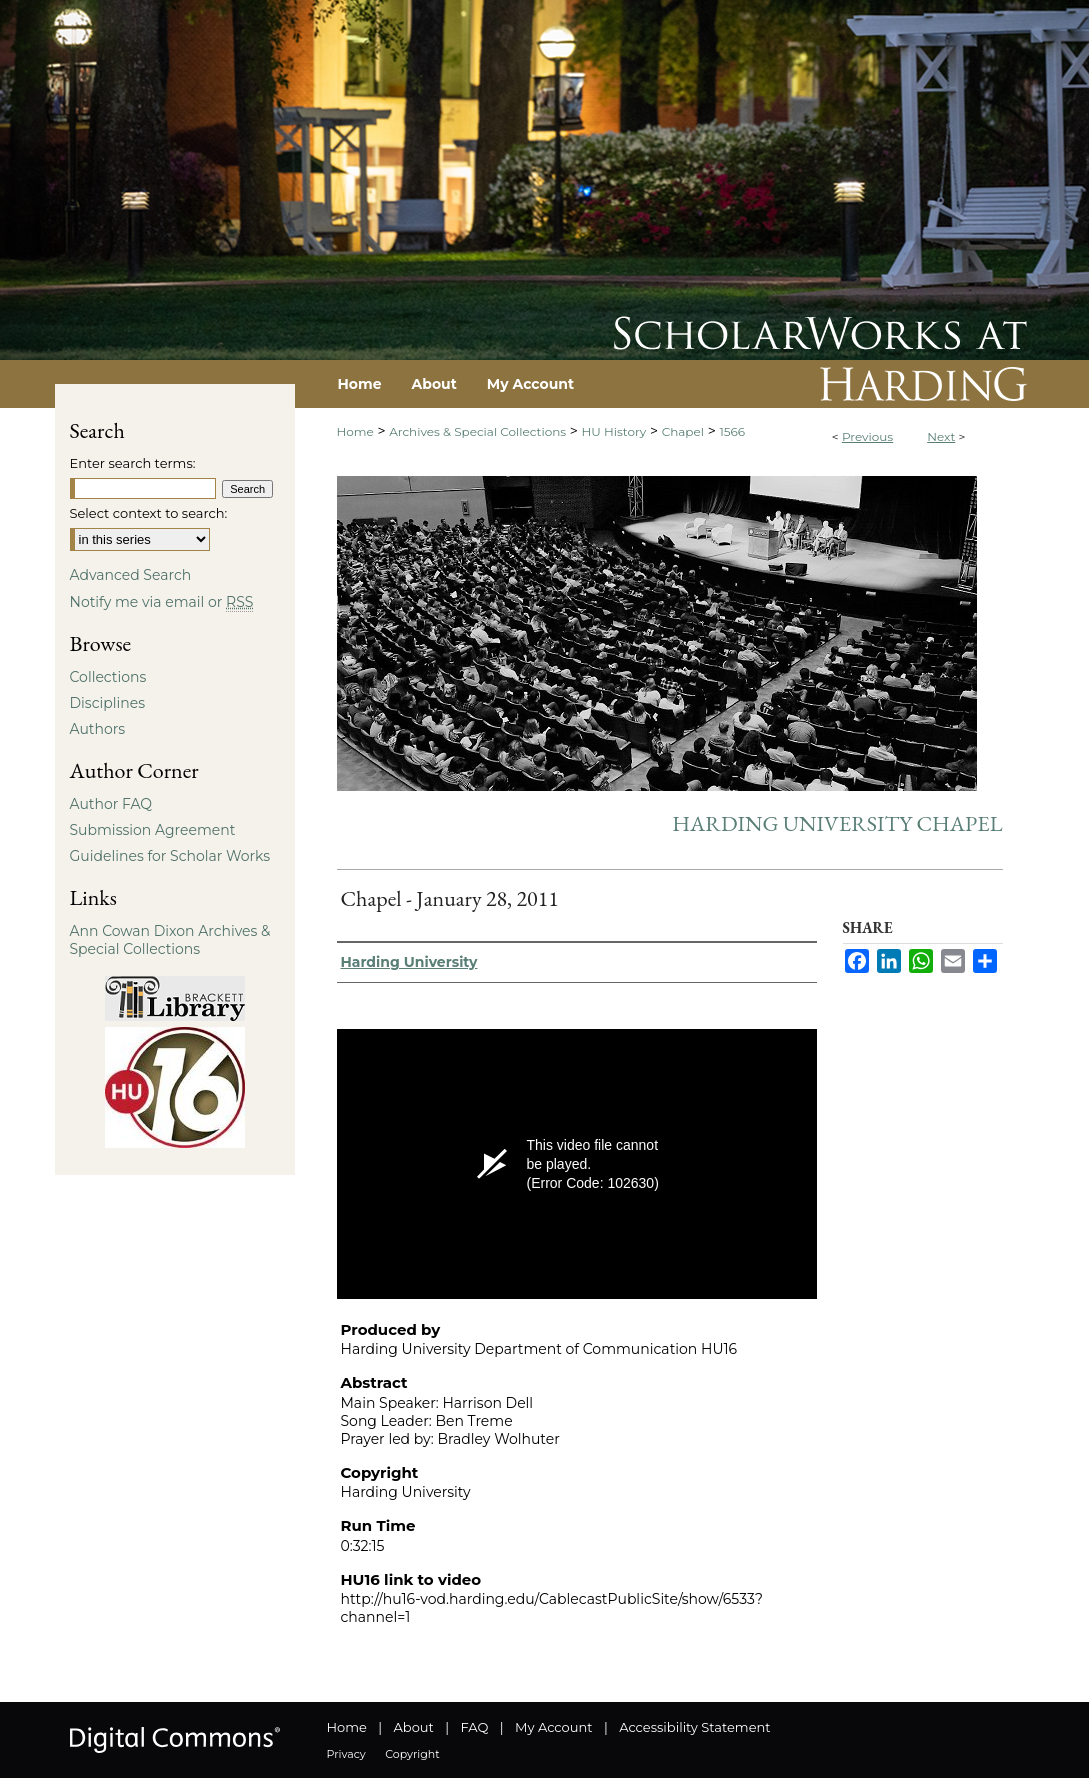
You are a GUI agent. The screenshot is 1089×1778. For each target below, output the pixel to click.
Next (941, 436)
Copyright (412, 1754)
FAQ (474, 1727)
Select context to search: (149, 513)
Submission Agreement (153, 830)
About (414, 1727)
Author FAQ (111, 804)
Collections (108, 677)
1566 (732, 431)
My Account (553, 1727)
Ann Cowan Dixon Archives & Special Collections (170, 940)
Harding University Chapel (837, 823)
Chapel (683, 431)
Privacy (346, 1754)
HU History (614, 431)
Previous (867, 436)
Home (355, 431)
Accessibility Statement (694, 1727)
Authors (98, 729)
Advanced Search (131, 575)
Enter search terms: (133, 463)
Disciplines (107, 703)
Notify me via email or (162, 602)
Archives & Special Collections (477, 431)
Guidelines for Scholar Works (170, 856)
